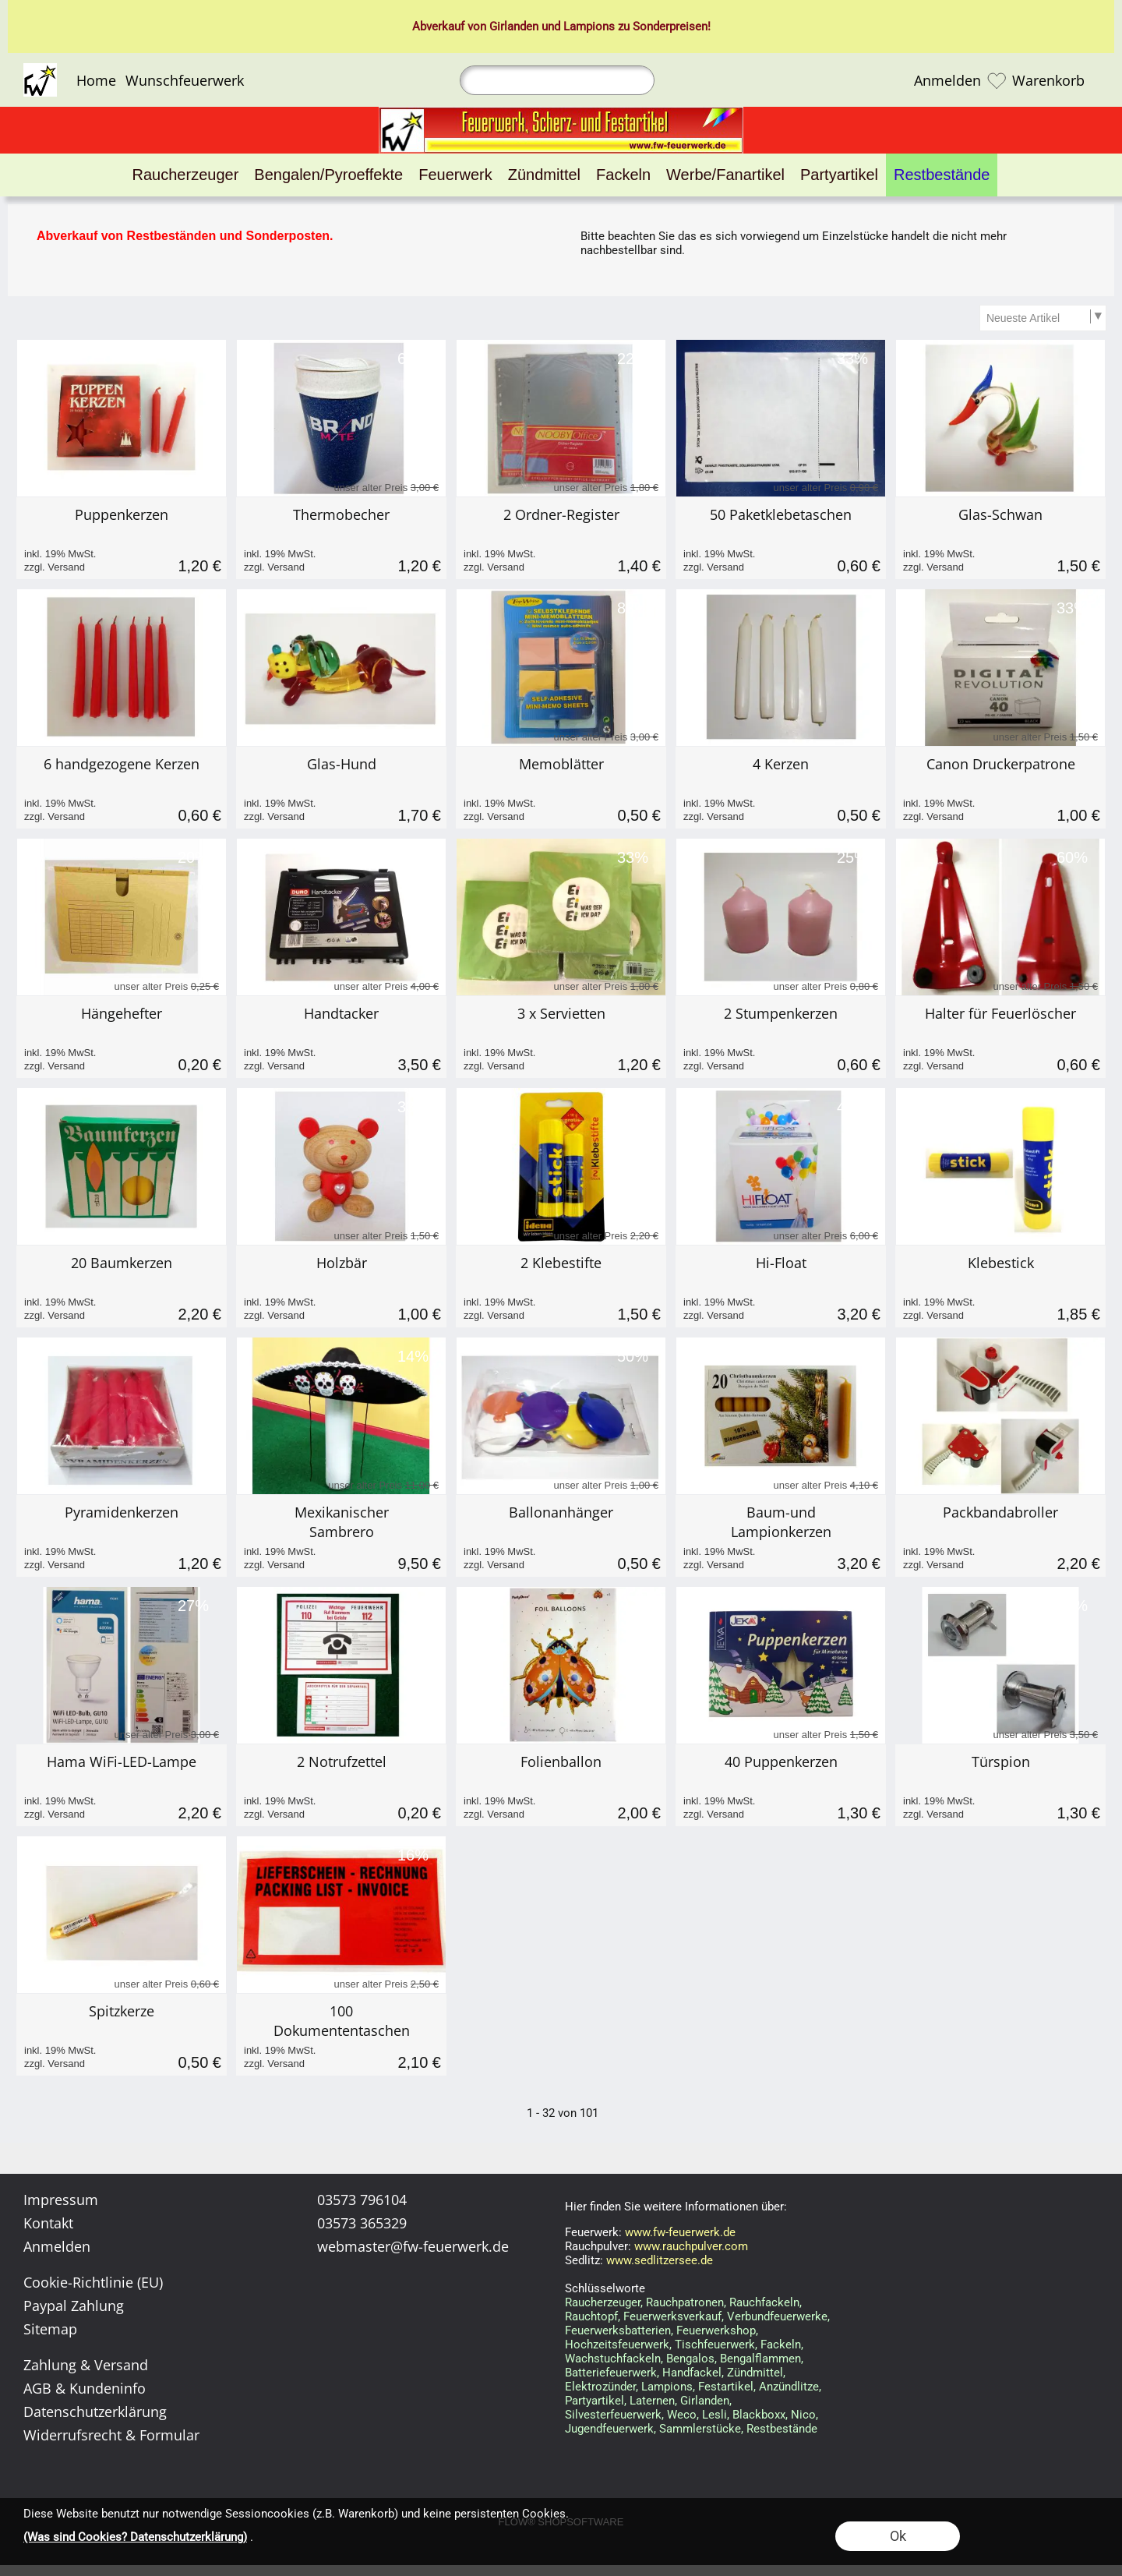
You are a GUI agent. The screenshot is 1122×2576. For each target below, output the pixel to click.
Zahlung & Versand (85, 2364)
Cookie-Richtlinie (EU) (93, 2282)
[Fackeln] (623, 175)
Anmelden (947, 80)
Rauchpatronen (685, 2302)
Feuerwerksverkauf (672, 2316)
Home (96, 80)
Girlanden (513, 26)
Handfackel (692, 2373)
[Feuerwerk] (455, 175)
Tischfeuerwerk (715, 2344)
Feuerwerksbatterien (618, 2330)
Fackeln (780, 2344)
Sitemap (50, 2329)
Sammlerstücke (700, 2429)
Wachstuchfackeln (613, 2359)
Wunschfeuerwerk (184, 80)
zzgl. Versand (54, 567)
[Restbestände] (941, 175)
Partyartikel (594, 2401)
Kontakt (48, 2223)
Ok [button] (898, 2536)
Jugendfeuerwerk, (610, 2429)
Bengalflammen (760, 2359)
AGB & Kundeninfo (84, 2388)
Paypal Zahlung (73, 2305)
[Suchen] (557, 80)
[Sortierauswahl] (1042, 318)
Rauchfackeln (764, 2302)
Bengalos (690, 2359)
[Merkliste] (996, 80)
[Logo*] (40, 69)
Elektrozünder (600, 2387)
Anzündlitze (789, 2387)
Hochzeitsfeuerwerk (617, 2344)
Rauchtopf (591, 2316)
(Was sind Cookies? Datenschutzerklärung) (135, 2537)
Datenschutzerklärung (95, 2411)
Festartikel (725, 2387)
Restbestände (781, 2429)
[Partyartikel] (839, 175)
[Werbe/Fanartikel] (725, 175)
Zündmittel (755, 2373)
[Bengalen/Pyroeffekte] (328, 175)
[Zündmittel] (544, 175)
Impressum (60, 2199)
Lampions (589, 26)
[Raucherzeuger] (186, 175)
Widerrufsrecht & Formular (111, 2435)
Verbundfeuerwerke (777, 2316)
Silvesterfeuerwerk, (614, 2415)
